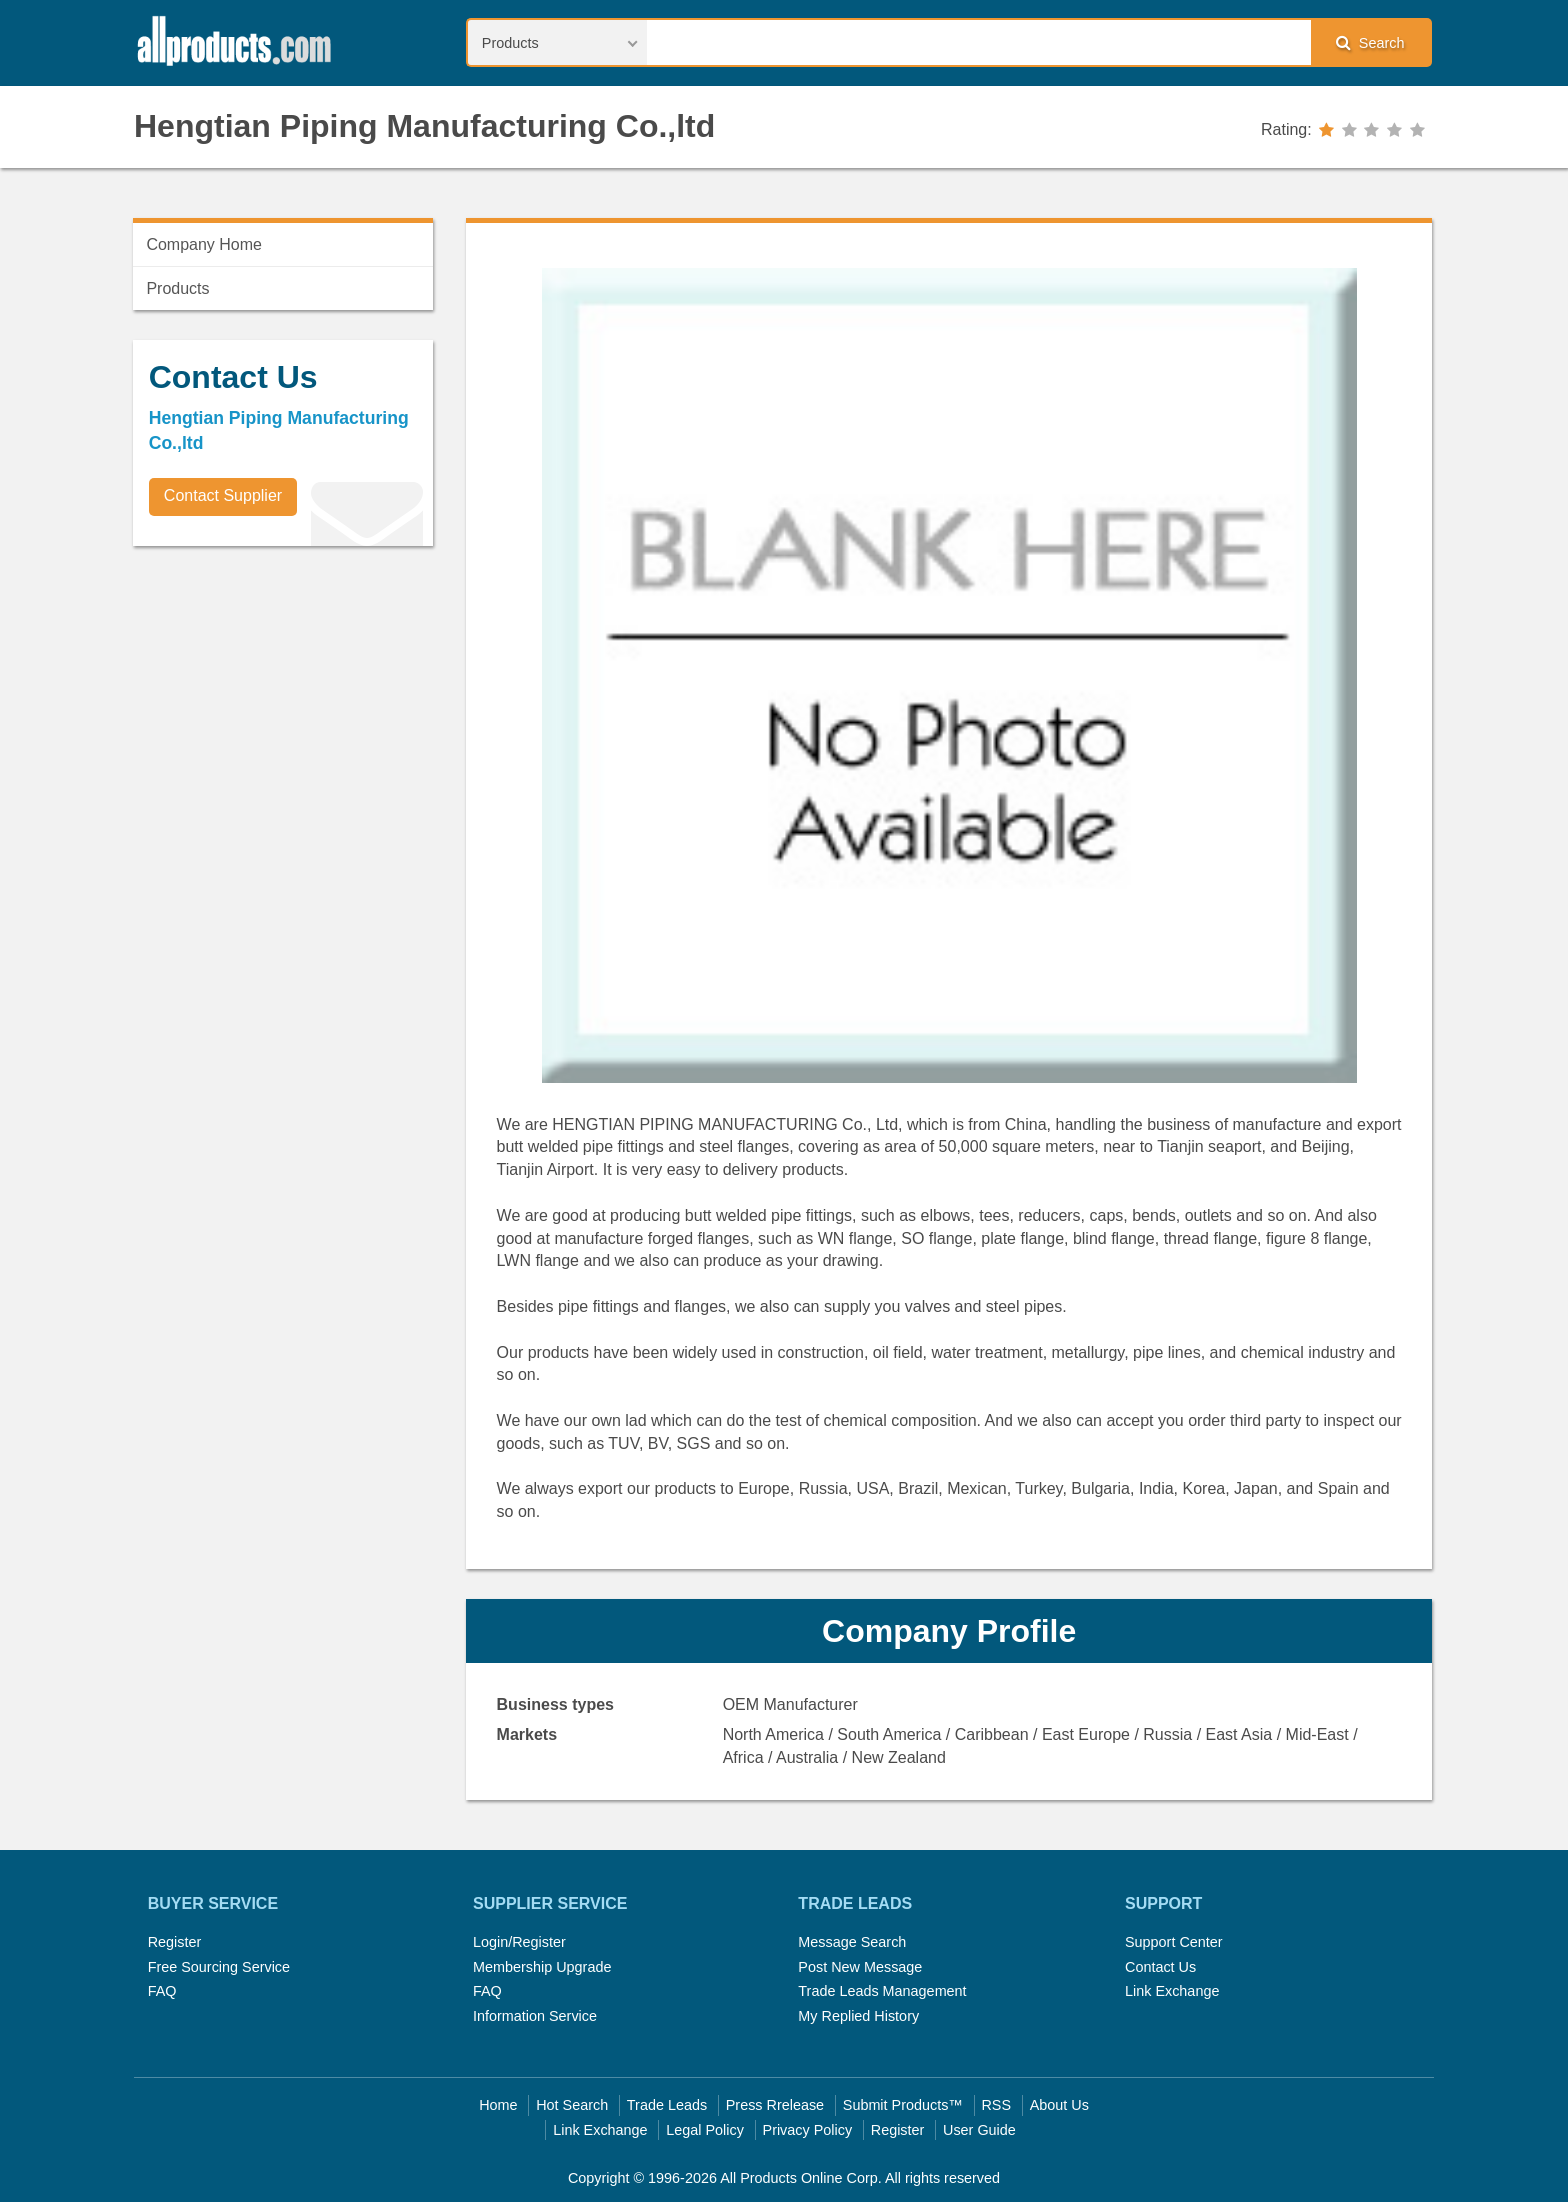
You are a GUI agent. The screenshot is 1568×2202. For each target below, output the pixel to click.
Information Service (535, 2016)
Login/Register (519, 1942)
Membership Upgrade (542, 1967)
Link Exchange (1172, 1991)
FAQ (162, 1991)
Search (1370, 42)
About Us (1059, 2105)
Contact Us (1160, 1967)
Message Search (852, 1942)
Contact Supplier (223, 495)
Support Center (1174, 1942)
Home (498, 2105)
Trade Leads (667, 2105)
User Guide (979, 2130)
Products (177, 288)
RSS (996, 2105)
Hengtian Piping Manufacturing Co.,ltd (424, 126)
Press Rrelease (775, 2105)
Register (175, 1942)
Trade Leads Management (882, 1991)
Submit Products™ (903, 2105)
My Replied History (858, 2016)
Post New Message (860, 1967)
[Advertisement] (283, 701)
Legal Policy (705, 2130)
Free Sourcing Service (219, 1967)
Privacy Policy (808, 2130)
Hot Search (572, 2105)
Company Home (204, 244)
